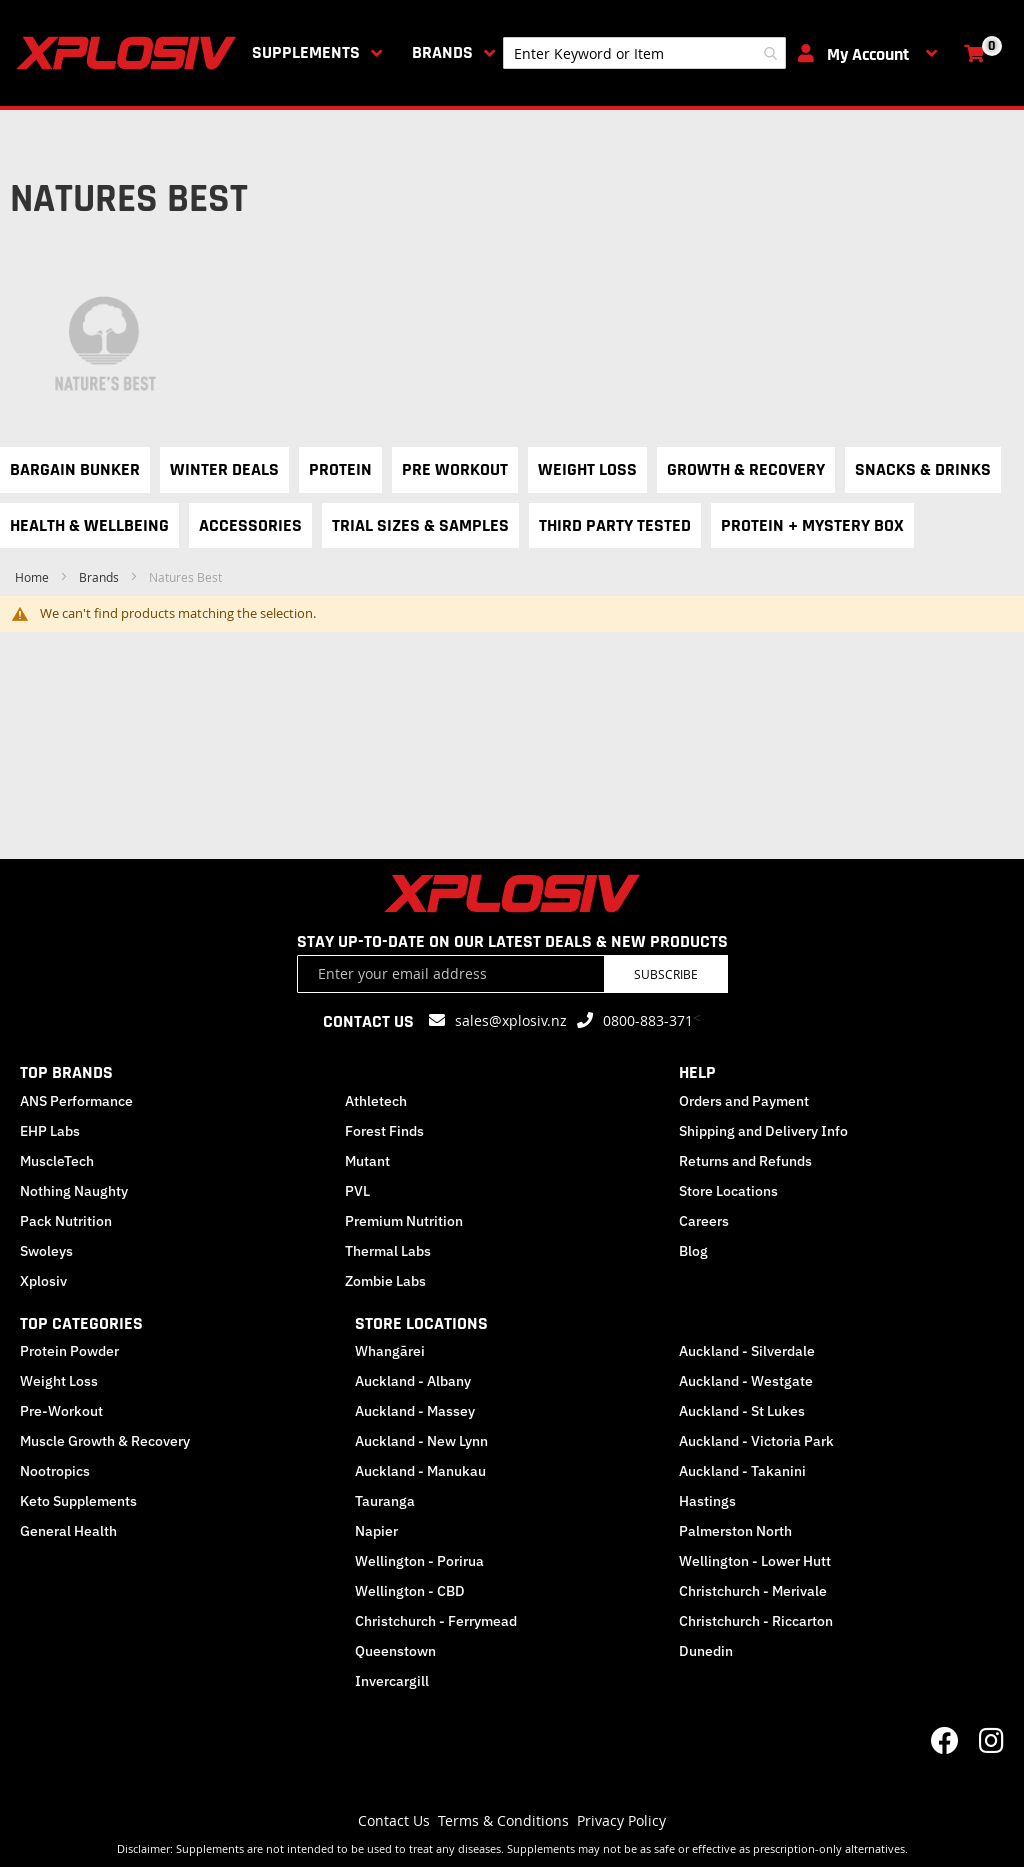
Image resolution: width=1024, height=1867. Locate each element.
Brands (442, 52)
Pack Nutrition (66, 1221)
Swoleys (46, 1251)
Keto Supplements (78, 1501)
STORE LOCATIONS (421, 1323)
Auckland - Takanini (742, 1471)
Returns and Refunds (745, 1161)
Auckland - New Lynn (421, 1441)
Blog (693, 1251)
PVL (357, 1191)
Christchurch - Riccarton (756, 1621)
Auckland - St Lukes (742, 1411)
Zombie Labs (385, 1281)
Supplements (306, 52)
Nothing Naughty (74, 1191)
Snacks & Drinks (923, 469)
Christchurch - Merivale (753, 1591)
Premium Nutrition (404, 1221)
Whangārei (390, 1351)
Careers (704, 1221)
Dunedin (706, 1651)
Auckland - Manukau (420, 1471)
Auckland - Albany (413, 1381)
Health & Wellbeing (89, 525)
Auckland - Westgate (746, 1381)
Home (33, 577)
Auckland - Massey (415, 1411)
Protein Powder (69, 1351)
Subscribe (666, 974)
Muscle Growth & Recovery (105, 1441)
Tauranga (385, 1501)
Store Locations (728, 1191)
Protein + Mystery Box (812, 525)
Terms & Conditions (503, 1820)
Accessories (250, 525)
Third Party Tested (615, 525)
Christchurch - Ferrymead (436, 1621)
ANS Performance (76, 1101)
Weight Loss (587, 469)
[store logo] (130, 53)
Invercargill (392, 1681)
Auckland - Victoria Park (756, 1441)
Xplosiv (43, 1281)
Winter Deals (224, 469)
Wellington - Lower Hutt (755, 1561)
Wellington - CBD (410, 1591)
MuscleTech (57, 1161)
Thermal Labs (388, 1251)
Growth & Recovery (746, 469)
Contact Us (394, 1820)
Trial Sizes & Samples (420, 525)
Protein (340, 469)
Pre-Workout (61, 1411)
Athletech (376, 1101)
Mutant (367, 1161)
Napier (376, 1531)
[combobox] (644, 53)
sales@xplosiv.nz (511, 1020)
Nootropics (55, 1471)
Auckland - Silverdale (747, 1351)
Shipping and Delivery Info (763, 1131)
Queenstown (395, 1651)
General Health (68, 1531)
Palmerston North (735, 1531)
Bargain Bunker (75, 469)
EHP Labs (50, 1131)
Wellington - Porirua (419, 1561)
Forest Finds (384, 1131)
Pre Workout (455, 469)
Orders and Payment (744, 1101)
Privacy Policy (621, 1820)
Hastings (707, 1501)
